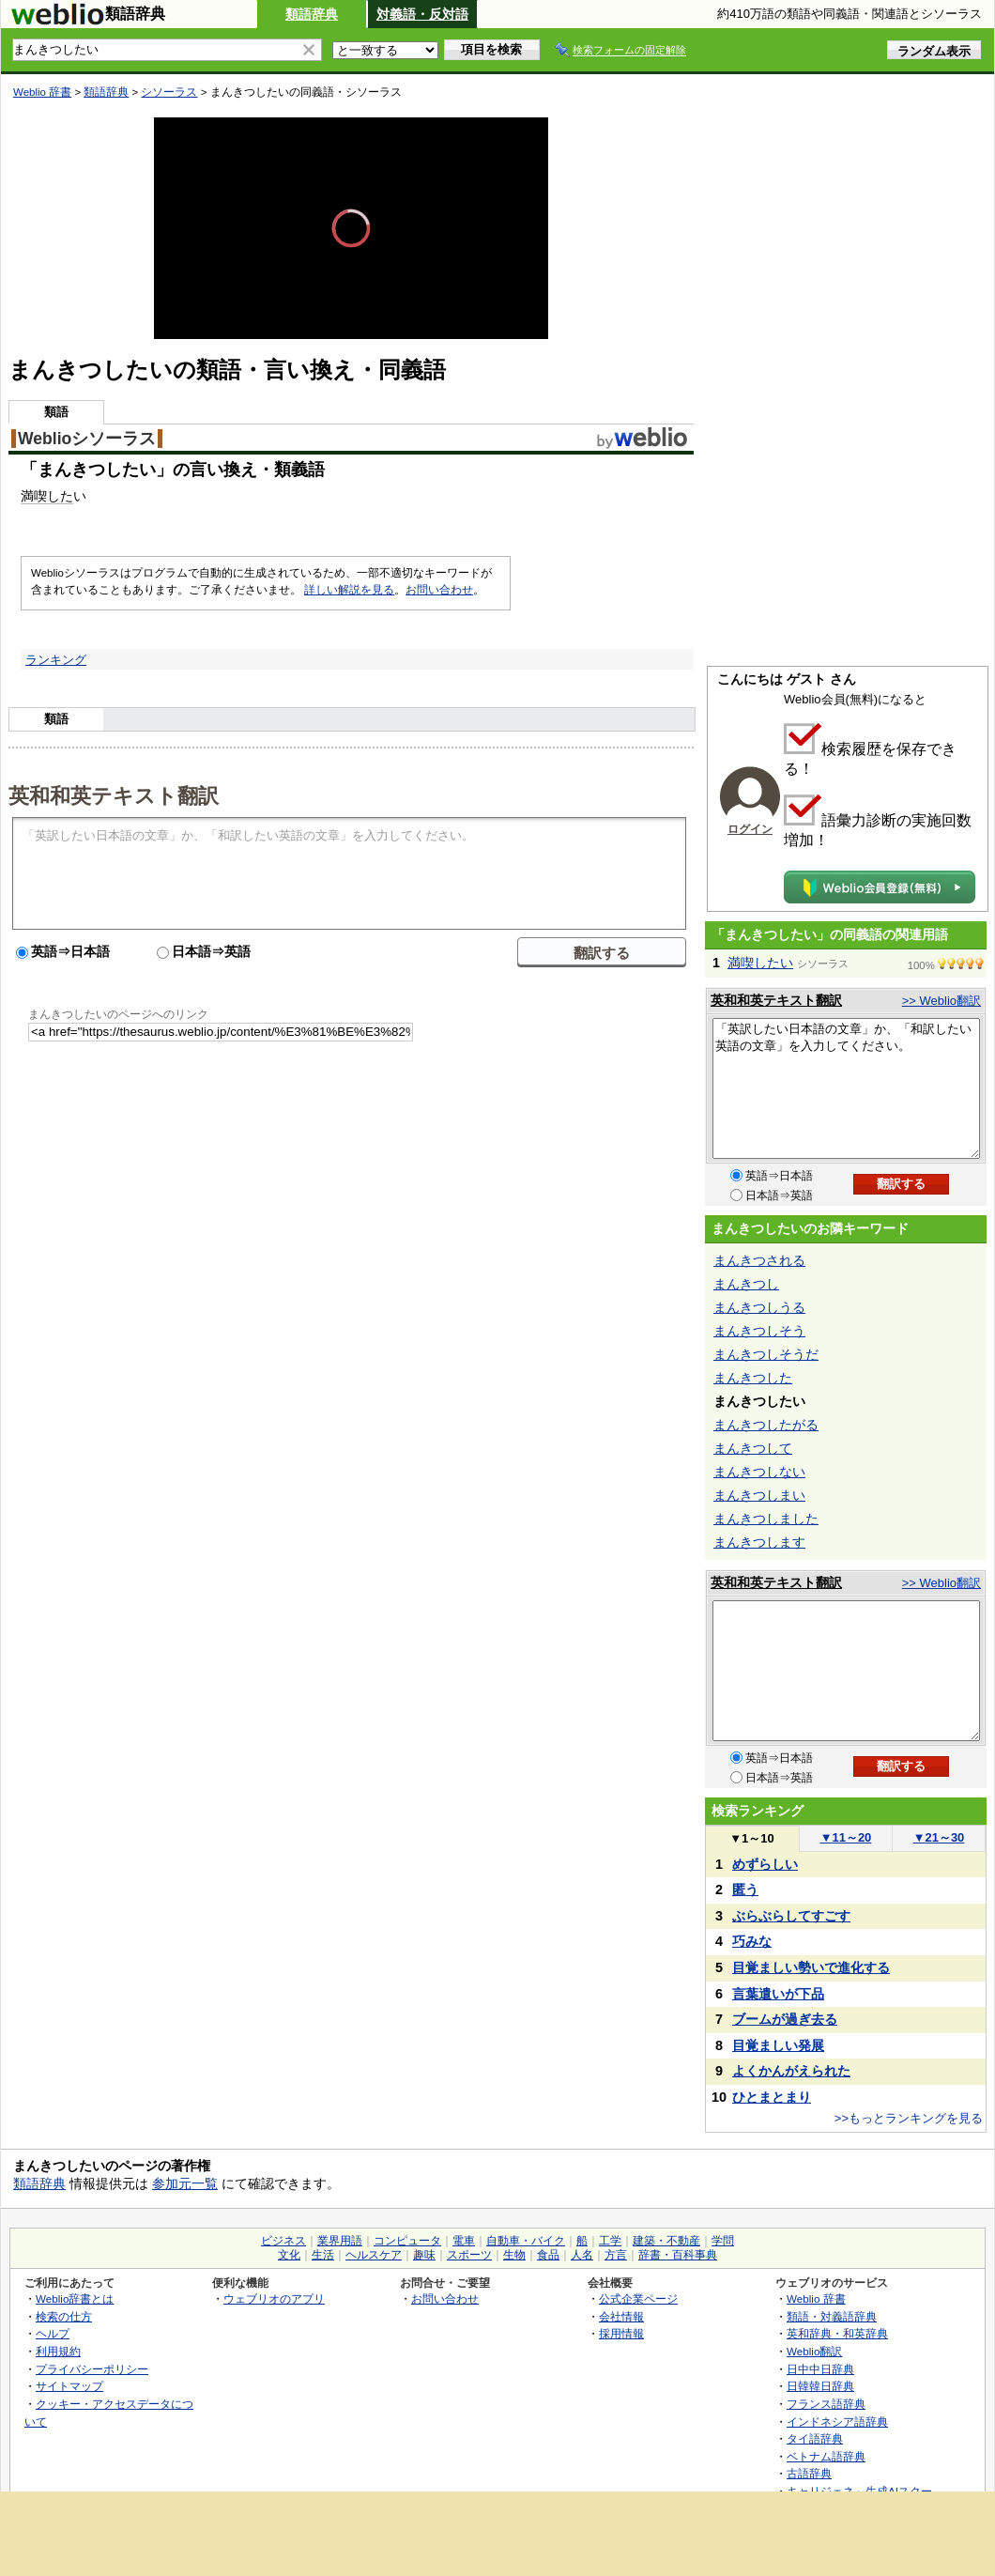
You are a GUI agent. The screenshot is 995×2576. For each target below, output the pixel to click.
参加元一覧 (185, 2183)
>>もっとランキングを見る (908, 2118)
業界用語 (339, 2240)
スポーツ (469, 2254)
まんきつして (752, 1448)
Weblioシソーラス (87, 438)
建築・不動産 (666, 2240)
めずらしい (765, 1864)
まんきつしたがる (766, 1424)
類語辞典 (311, 14)
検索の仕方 (64, 2316)
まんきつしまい (759, 1495)
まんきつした (752, 1377)
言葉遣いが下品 (778, 1993)
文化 (289, 2254)
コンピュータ (407, 2240)
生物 (514, 2254)
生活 (323, 2254)
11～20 (846, 1837)
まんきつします (759, 1542)
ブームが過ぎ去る (784, 2019)
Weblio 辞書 (42, 92)
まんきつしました (766, 1518)
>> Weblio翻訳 (941, 1001)
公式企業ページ (638, 2298)
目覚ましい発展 (778, 2045)
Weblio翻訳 (814, 2351)
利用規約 (58, 2351)
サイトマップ (69, 2386)
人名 (582, 2254)
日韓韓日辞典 (820, 2386)
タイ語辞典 (815, 2438)
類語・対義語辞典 (832, 2316)
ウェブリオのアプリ (274, 2298)
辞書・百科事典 (677, 2254)
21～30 (939, 1837)
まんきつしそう (759, 1330)
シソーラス (169, 92)
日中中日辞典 (820, 2369)
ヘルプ (52, 2333)
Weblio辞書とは (75, 2298)
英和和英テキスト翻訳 (113, 794)
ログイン (750, 829)
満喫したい (760, 962)
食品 (548, 2254)
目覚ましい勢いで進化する (811, 1967)
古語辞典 (809, 2473)
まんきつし (746, 1283)
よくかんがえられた (791, 2070)
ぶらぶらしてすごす (791, 1915)
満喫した (47, 495)
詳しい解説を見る (349, 589)
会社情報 (621, 2316)
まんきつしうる (759, 1307)
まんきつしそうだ (766, 1354)
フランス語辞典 (826, 2404)
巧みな (752, 1941)
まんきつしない (759, 1471)
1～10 (751, 1838)
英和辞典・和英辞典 (837, 2333)
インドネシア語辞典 (837, 2421)
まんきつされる (759, 1260)
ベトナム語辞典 (826, 2456)
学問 (723, 2240)
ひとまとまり (771, 2097)
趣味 (424, 2254)
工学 (610, 2240)
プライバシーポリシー (92, 2369)
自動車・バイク (525, 2240)
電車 (463, 2240)
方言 (616, 2254)
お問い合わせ (439, 589)
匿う (745, 1889)
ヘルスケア (373, 2254)
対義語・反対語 (422, 14)
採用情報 (621, 2333)
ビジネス (283, 2240)
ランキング (55, 660)
